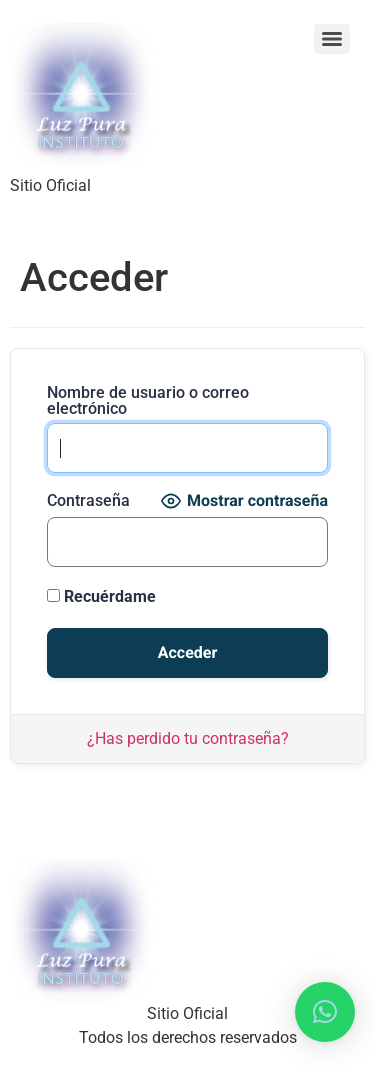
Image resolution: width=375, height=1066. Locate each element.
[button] (325, 1012)
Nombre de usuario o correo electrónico (148, 401)
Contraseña (88, 501)
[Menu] (332, 39)
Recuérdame (101, 596)
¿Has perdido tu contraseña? (188, 738)
